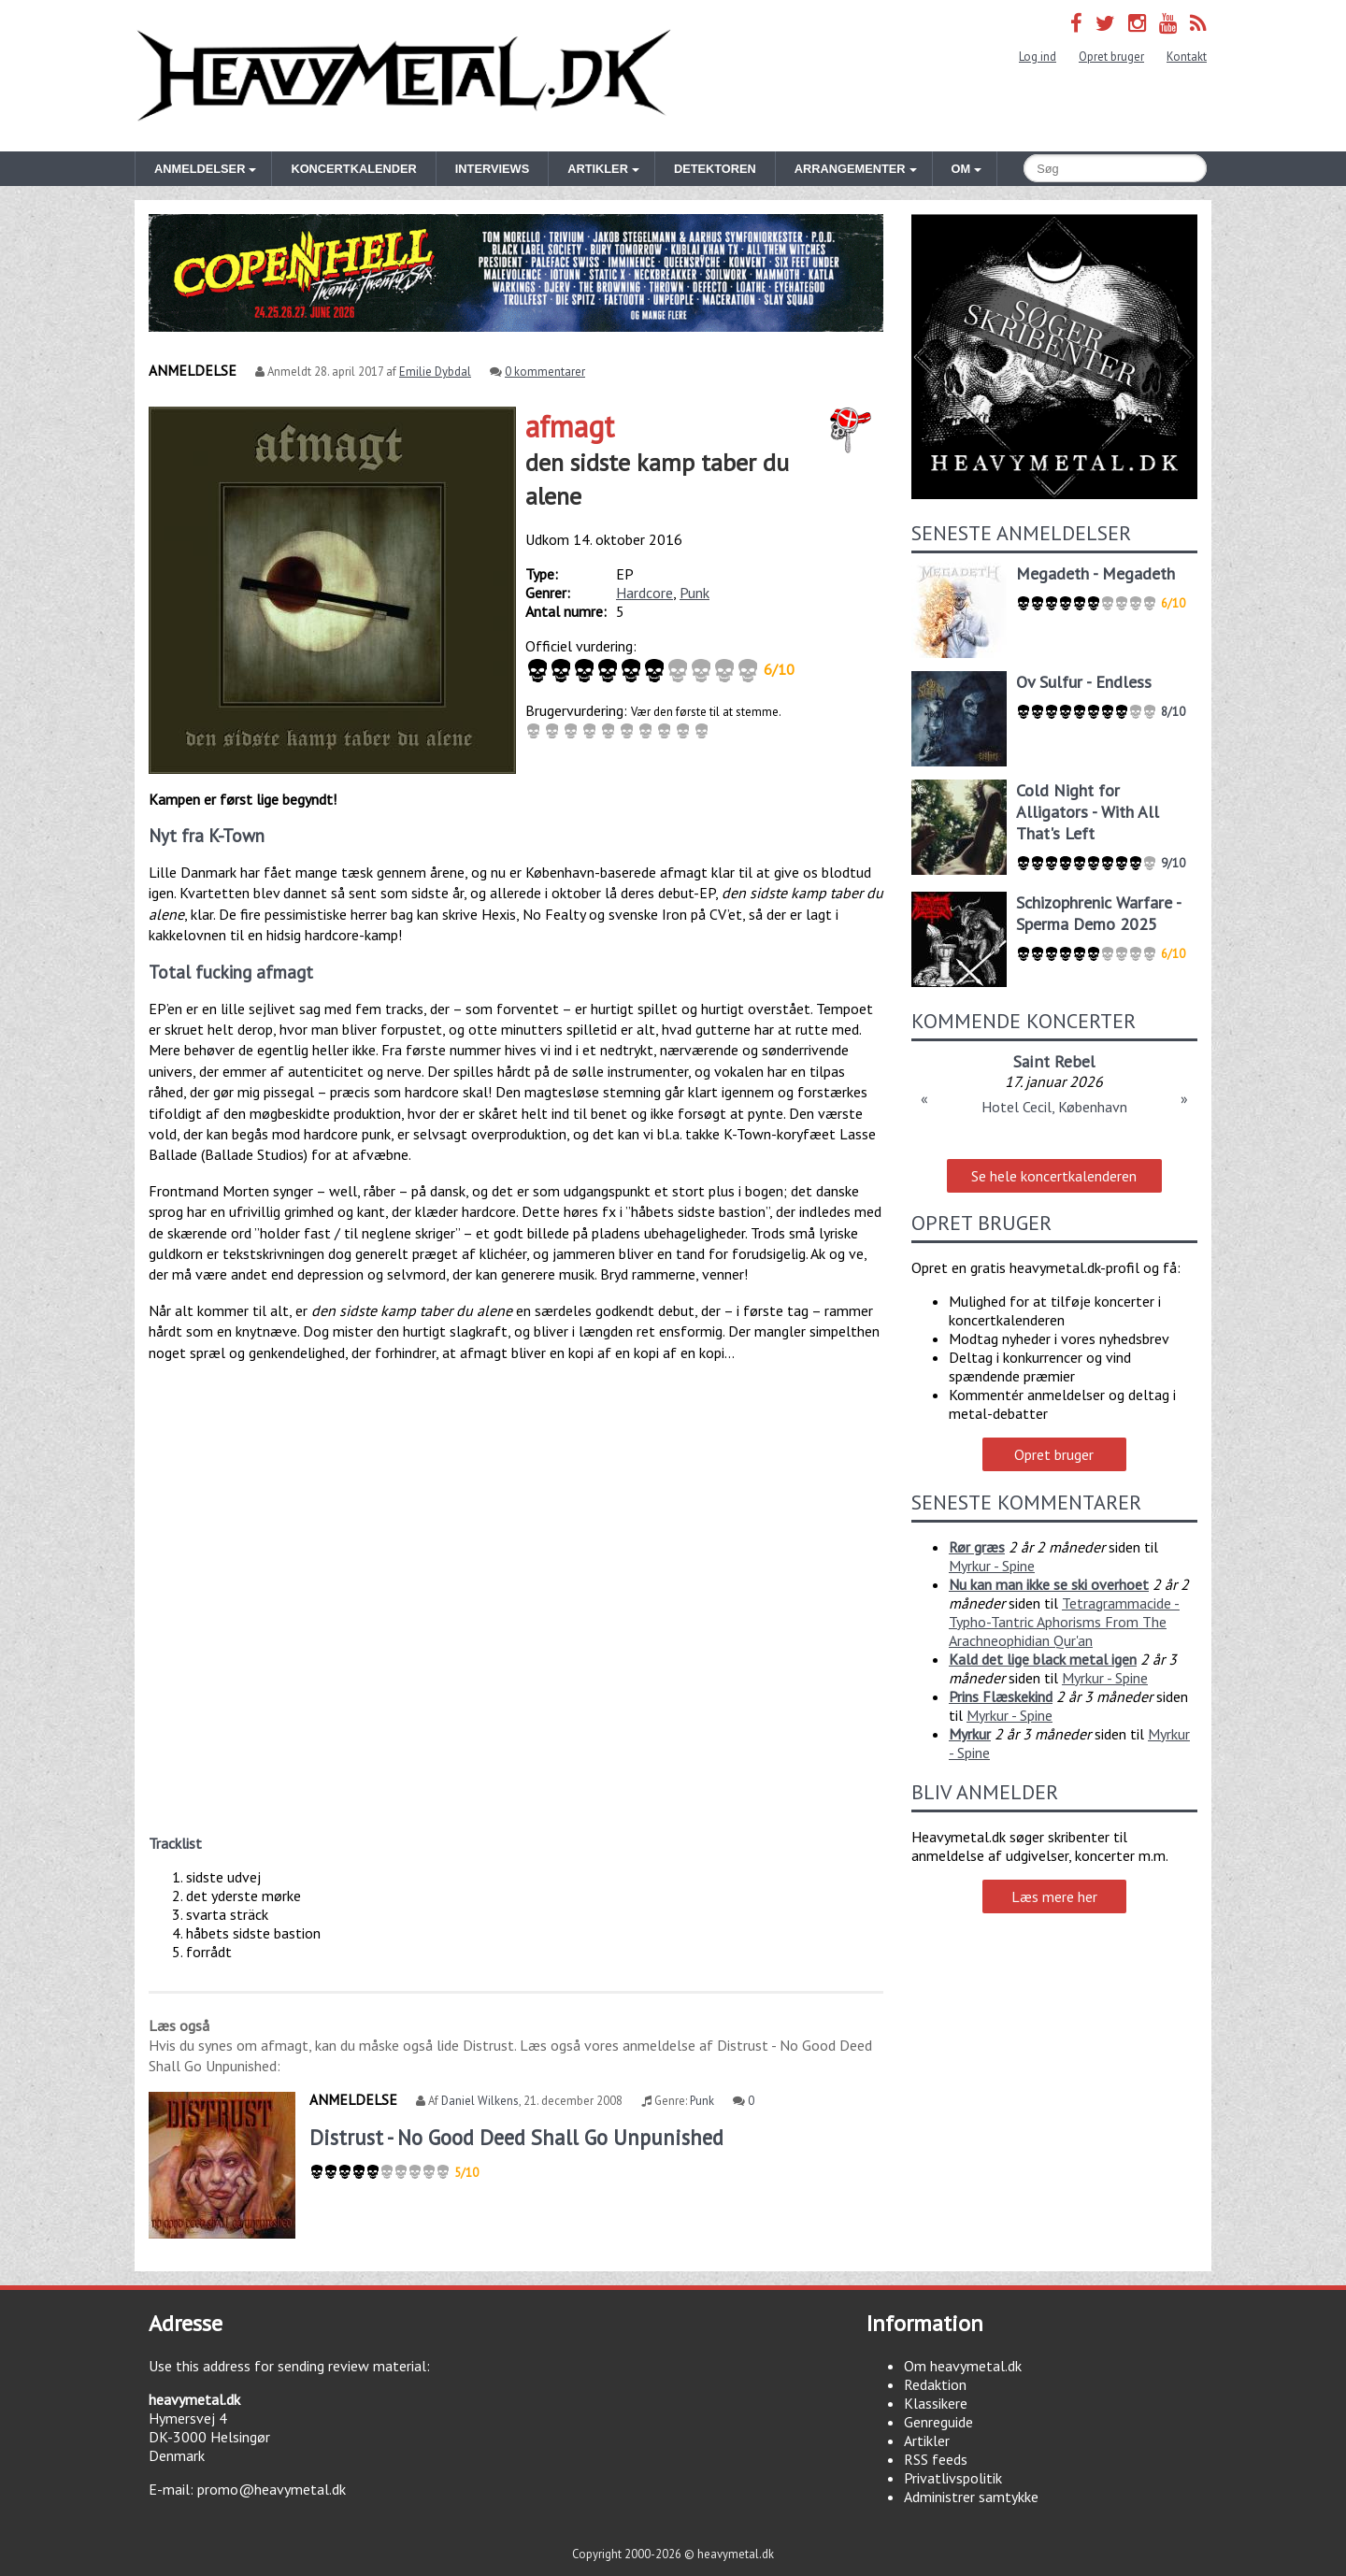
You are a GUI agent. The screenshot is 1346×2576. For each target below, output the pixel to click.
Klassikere (935, 2403)
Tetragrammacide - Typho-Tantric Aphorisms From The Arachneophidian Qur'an (1064, 1622)
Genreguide (938, 2421)
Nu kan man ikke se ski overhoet (1049, 1584)
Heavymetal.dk (404, 75)
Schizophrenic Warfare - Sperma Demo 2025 (1098, 913)
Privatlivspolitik (953, 2478)
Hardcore (644, 592)
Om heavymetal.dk (963, 2365)
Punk (694, 592)
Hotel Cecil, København (1054, 1106)
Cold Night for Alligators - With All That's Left (1087, 812)
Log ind (1037, 56)
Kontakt (1187, 56)
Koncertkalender (353, 169)
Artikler (927, 2440)
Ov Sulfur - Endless (1084, 682)
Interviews (492, 169)
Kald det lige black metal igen (1043, 1659)
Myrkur (970, 1733)
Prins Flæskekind (1000, 1696)
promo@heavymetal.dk (271, 2489)
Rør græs (977, 1547)
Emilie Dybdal (435, 371)
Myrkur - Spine (992, 1565)
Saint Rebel (1054, 1061)
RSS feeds (935, 2459)
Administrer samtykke (971, 2496)
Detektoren (715, 169)
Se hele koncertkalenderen (1054, 1175)
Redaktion (935, 2384)
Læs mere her (1054, 1896)
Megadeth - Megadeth (1095, 573)
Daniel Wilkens (480, 2101)
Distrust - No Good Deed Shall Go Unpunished (516, 2137)
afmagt (569, 426)
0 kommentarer (545, 371)
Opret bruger (1111, 56)
